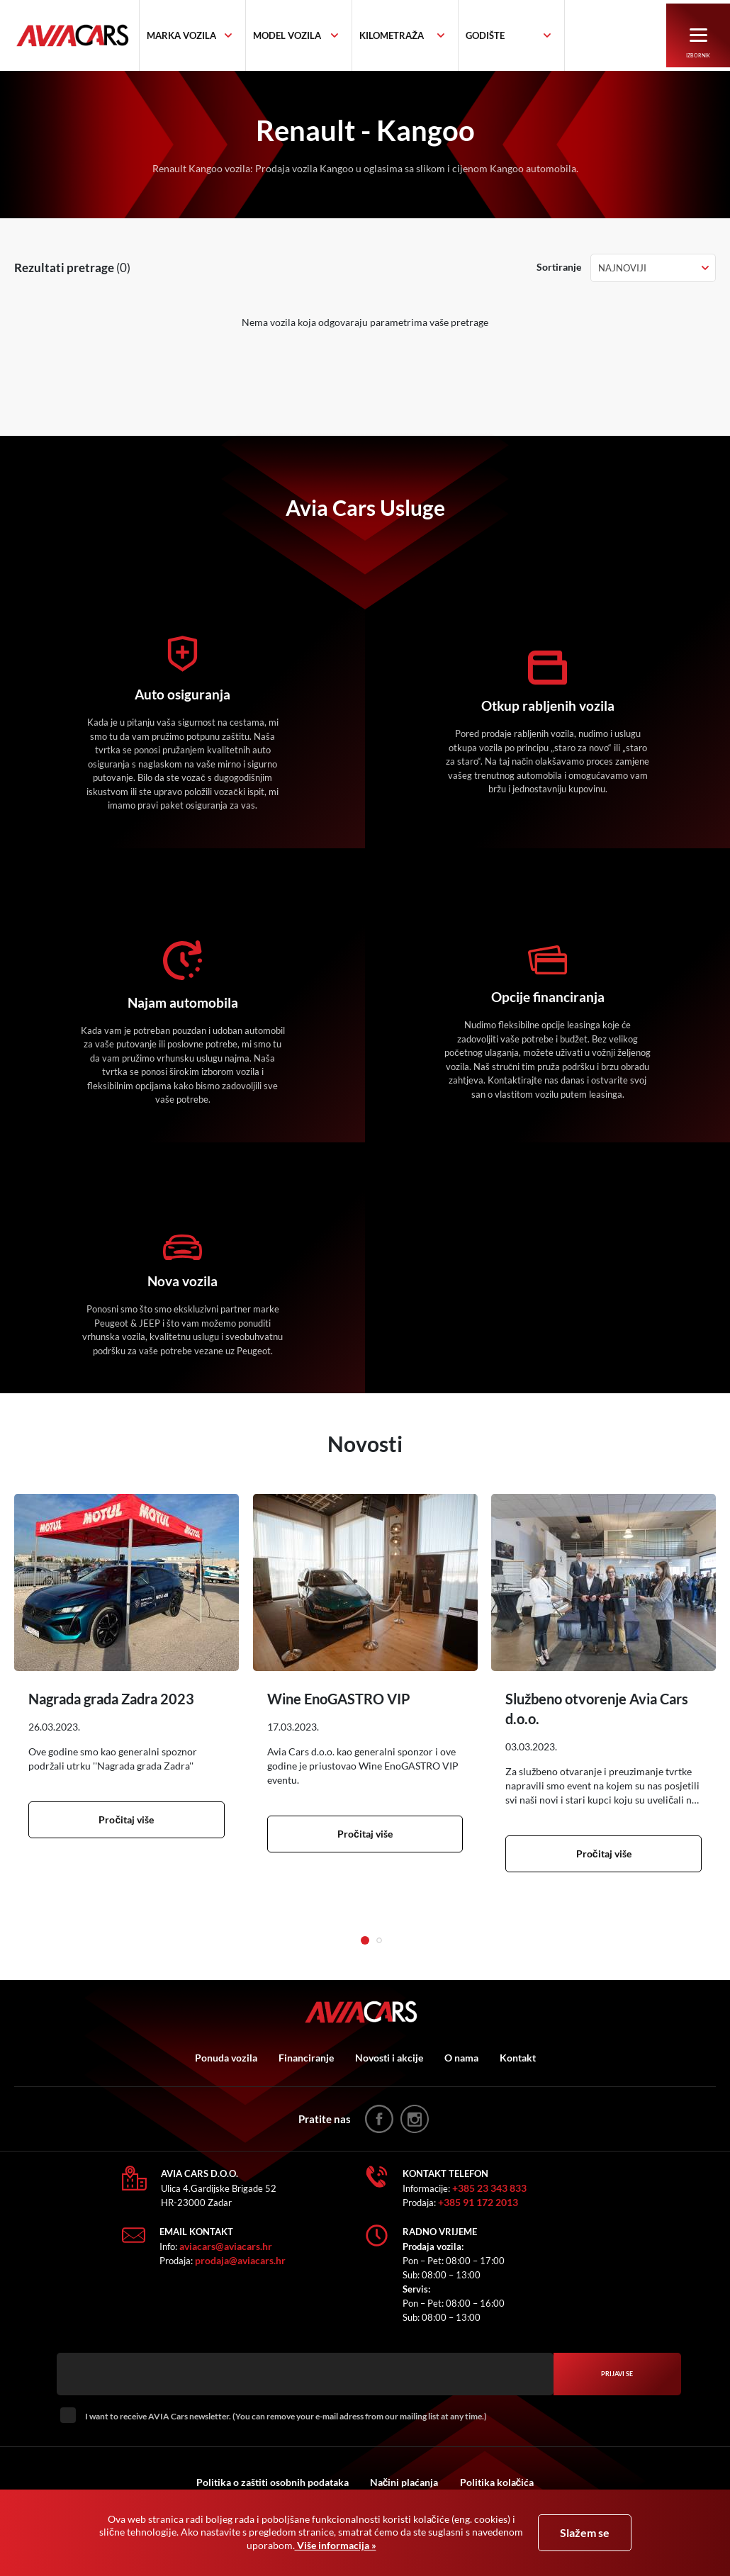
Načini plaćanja (404, 2482)
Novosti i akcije (389, 2058)
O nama (461, 2058)
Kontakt (518, 2058)
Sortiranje (559, 267)
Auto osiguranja (183, 694)
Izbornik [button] (698, 44)
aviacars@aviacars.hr (225, 2246)
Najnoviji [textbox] (622, 268)
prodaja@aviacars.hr (240, 2260)
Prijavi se (617, 2374)
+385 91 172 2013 (478, 2202)
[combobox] (210, 36)
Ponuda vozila (226, 2058)
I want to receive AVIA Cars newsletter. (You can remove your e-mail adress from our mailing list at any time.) (286, 2416)
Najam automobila (183, 1003)
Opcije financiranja (547, 997)
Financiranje (306, 2058)
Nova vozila (183, 1281)
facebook (379, 2119)
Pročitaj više (126, 1819)
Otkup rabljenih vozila (547, 706)
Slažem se (585, 2532)
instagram (414, 2119)
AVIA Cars (85, 36)
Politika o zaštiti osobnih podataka (272, 2482)
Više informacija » (335, 2545)
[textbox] (198, 36)
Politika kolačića (497, 2482)
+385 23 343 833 (489, 2188)
